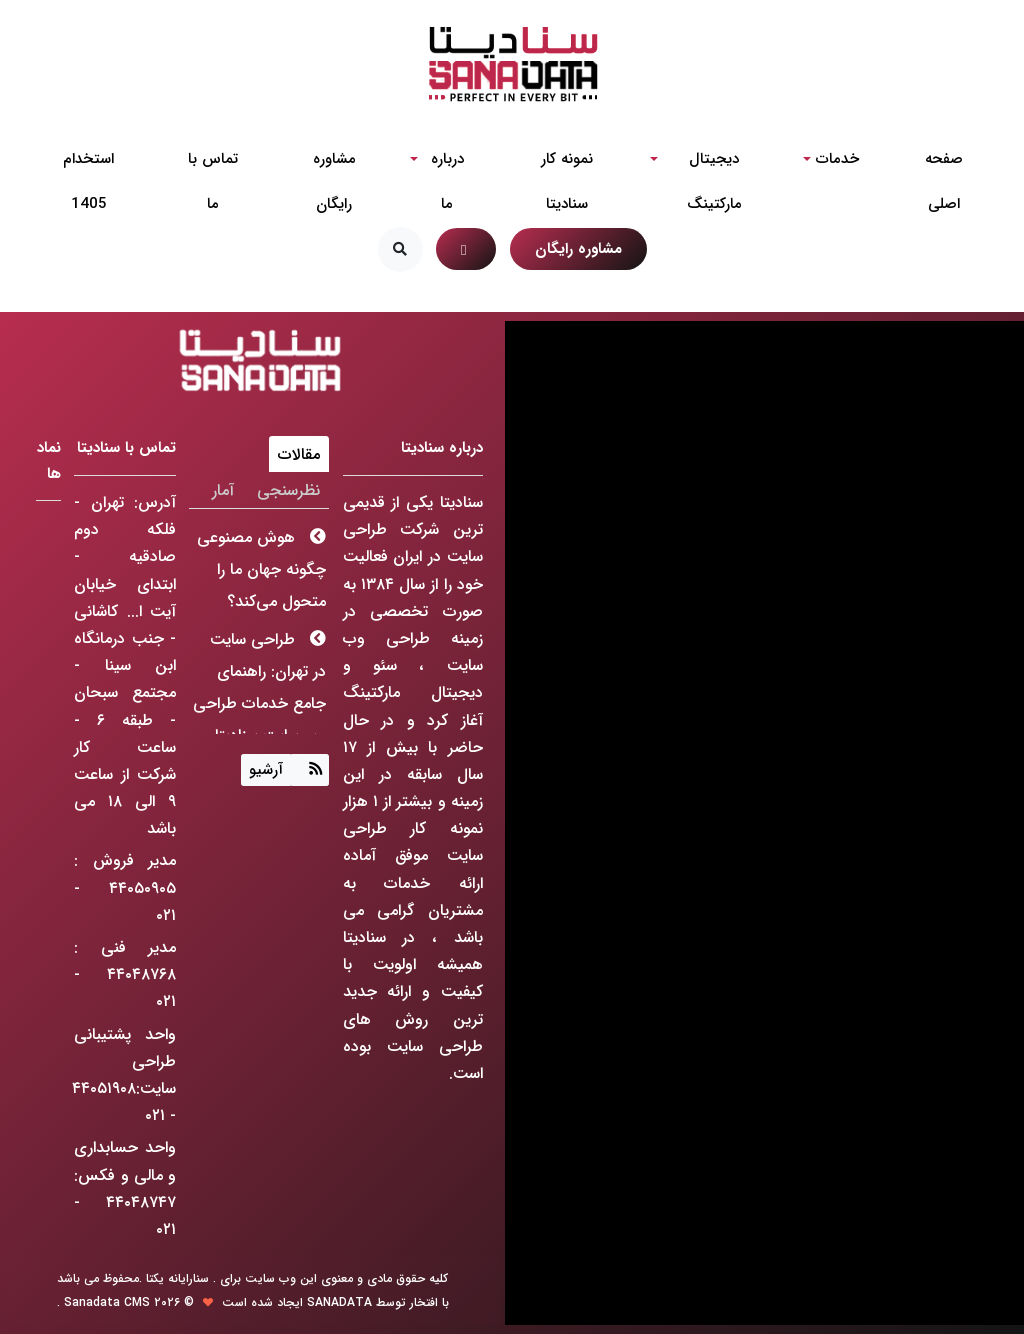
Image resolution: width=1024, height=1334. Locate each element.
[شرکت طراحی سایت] (512, 64)
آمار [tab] (223, 490)
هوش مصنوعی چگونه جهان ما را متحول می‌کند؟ (261, 569)
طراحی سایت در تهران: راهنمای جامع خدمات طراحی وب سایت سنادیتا (259, 687)
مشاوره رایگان (578, 249)
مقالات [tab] (299, 454)
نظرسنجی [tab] (288, 490)
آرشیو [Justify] (266, 770)
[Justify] (310, 769)
